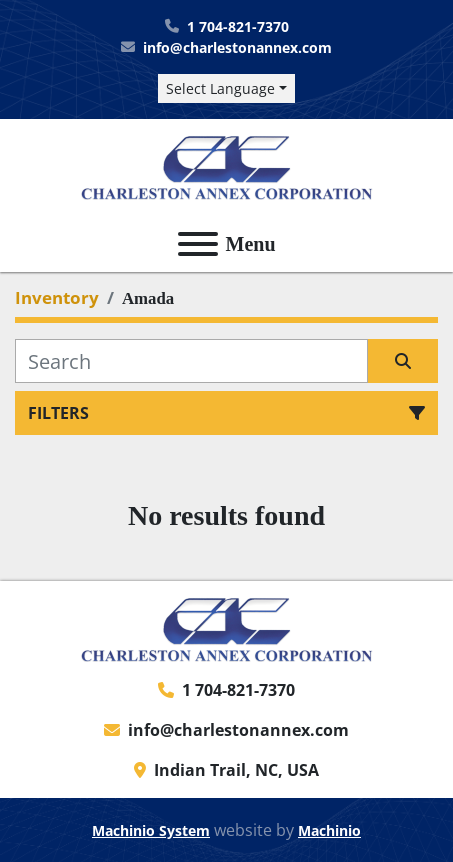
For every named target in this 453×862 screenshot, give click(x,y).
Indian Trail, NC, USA (236, 770)
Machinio (329, 830)
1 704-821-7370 (238, 26)
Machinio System (151, 830)
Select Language (220, 88)
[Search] (191, 361)
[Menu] (198, 244)
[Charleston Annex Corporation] (227, 628)
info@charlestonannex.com (237, 47)
